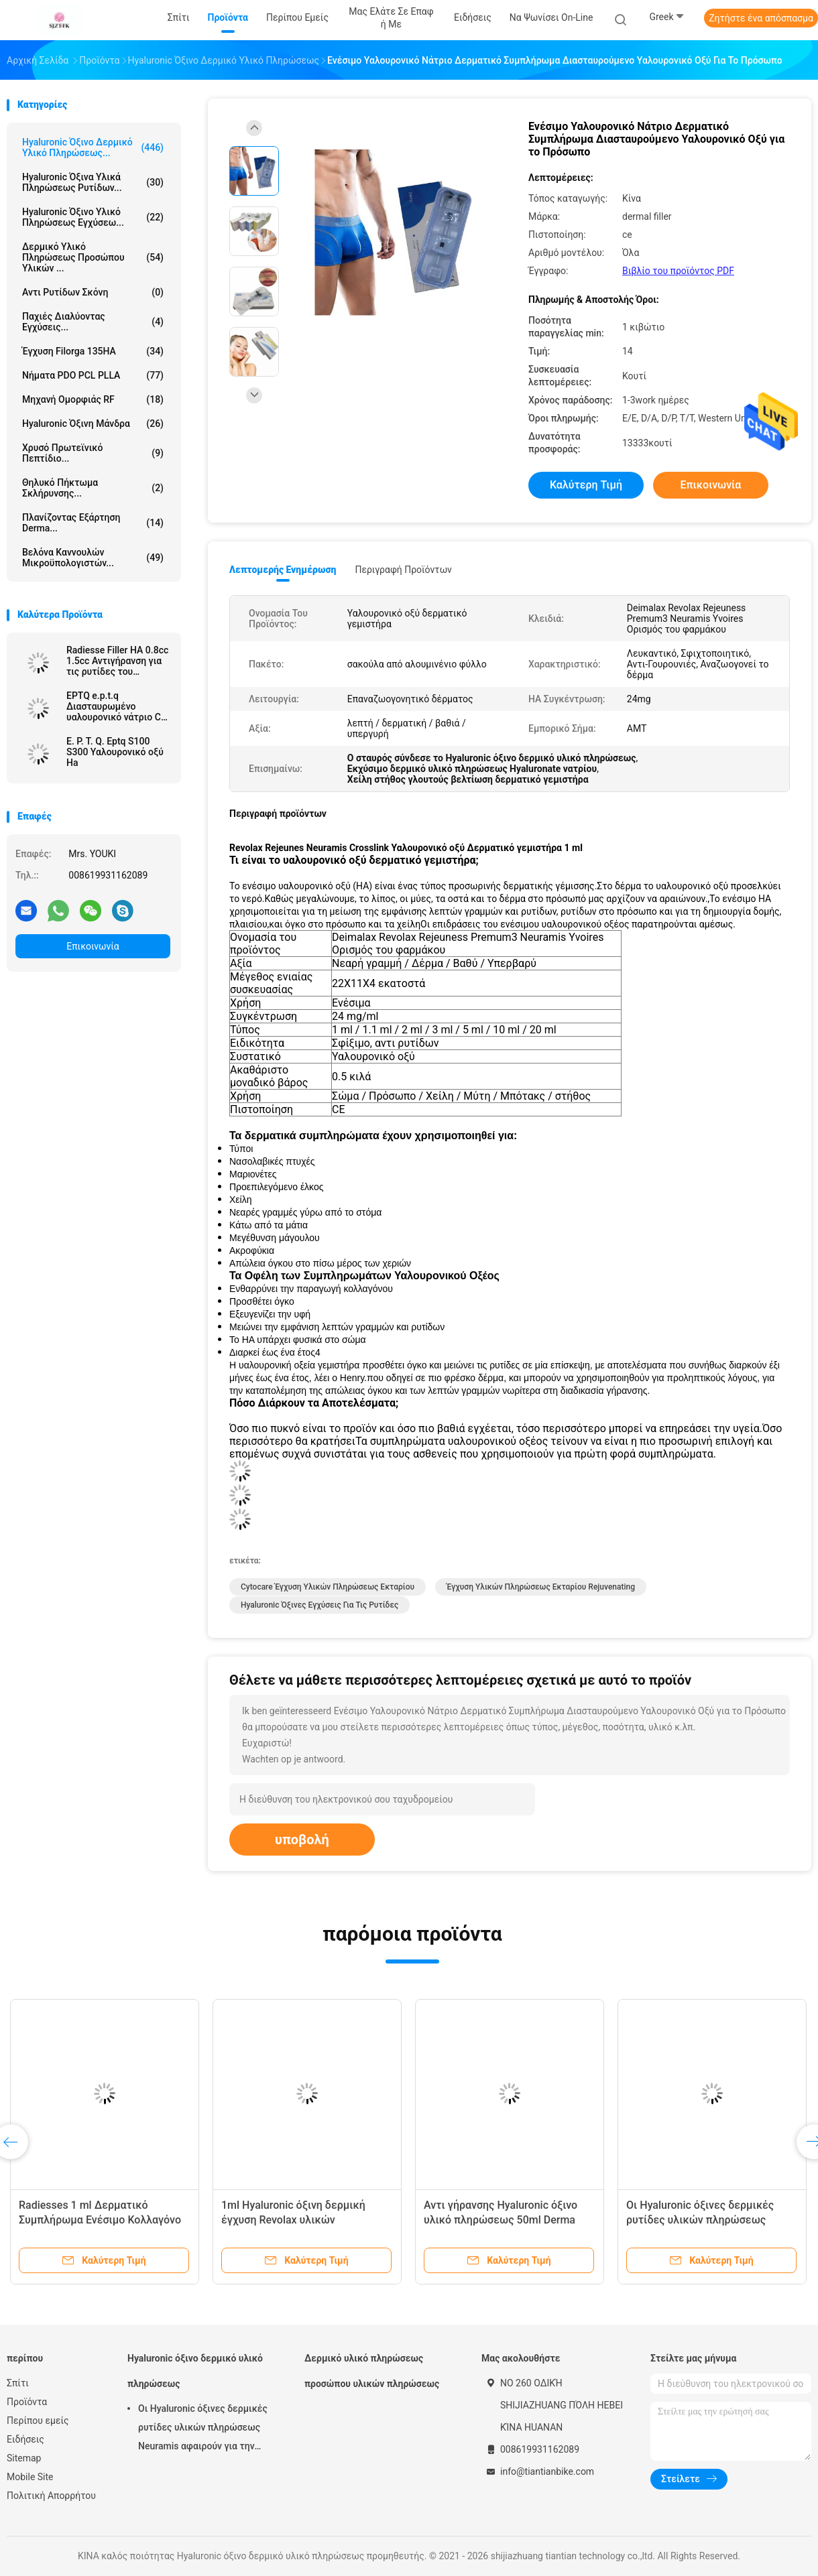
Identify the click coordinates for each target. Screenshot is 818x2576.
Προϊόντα (27, 2401)
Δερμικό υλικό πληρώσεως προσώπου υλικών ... (93, 257)
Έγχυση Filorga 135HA (93, 351)
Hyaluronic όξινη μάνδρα (93, 423)
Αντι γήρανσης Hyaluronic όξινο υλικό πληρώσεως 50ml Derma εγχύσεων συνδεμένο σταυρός (500, 2220)
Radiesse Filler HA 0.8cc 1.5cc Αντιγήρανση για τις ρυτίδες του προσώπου (117, 661)
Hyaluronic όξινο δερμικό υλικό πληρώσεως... (93, 147)
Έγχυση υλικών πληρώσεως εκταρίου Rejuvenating (541, 1587)
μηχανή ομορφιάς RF (93, 399)
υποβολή (302, 1839)
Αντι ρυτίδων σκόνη (93, 292)
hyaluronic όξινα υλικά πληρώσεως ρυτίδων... (93, 182)
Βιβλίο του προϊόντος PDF (678, 270)
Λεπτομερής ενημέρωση (282, 569)
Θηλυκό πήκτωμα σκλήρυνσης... (93, 488)
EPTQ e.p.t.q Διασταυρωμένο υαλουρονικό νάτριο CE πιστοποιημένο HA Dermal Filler (116, 706)
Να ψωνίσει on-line (551, 17)
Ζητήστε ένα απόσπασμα (761, 18)
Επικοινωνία (92, 946)
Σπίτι (18, 2383)
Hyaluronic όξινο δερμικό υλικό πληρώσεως (195, 2371)
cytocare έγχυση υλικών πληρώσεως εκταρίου (327, 1587)
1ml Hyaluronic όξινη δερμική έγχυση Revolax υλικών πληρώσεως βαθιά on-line (293, 2220)
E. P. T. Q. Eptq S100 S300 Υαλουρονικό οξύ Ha (115, 752)
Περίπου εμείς (38, 2420)
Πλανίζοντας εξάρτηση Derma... (93, 522)
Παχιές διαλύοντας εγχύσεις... (93, 321)
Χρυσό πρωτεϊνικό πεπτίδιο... (93, 453)
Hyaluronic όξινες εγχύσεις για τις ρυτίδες (319, 1605)
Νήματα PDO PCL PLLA (93, 375)
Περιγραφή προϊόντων (403, 569)
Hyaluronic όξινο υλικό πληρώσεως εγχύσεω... (93, 217)
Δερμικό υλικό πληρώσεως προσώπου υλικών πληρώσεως (371, 2371)
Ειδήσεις (25, 2439)
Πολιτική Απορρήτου (51, 2495)
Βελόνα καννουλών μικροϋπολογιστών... (93, 557)
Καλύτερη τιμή (586, 484)
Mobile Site (30, 2476)
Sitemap (24, 2458)
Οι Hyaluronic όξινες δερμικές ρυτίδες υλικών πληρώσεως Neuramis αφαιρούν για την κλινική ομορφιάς (203, 2429)
